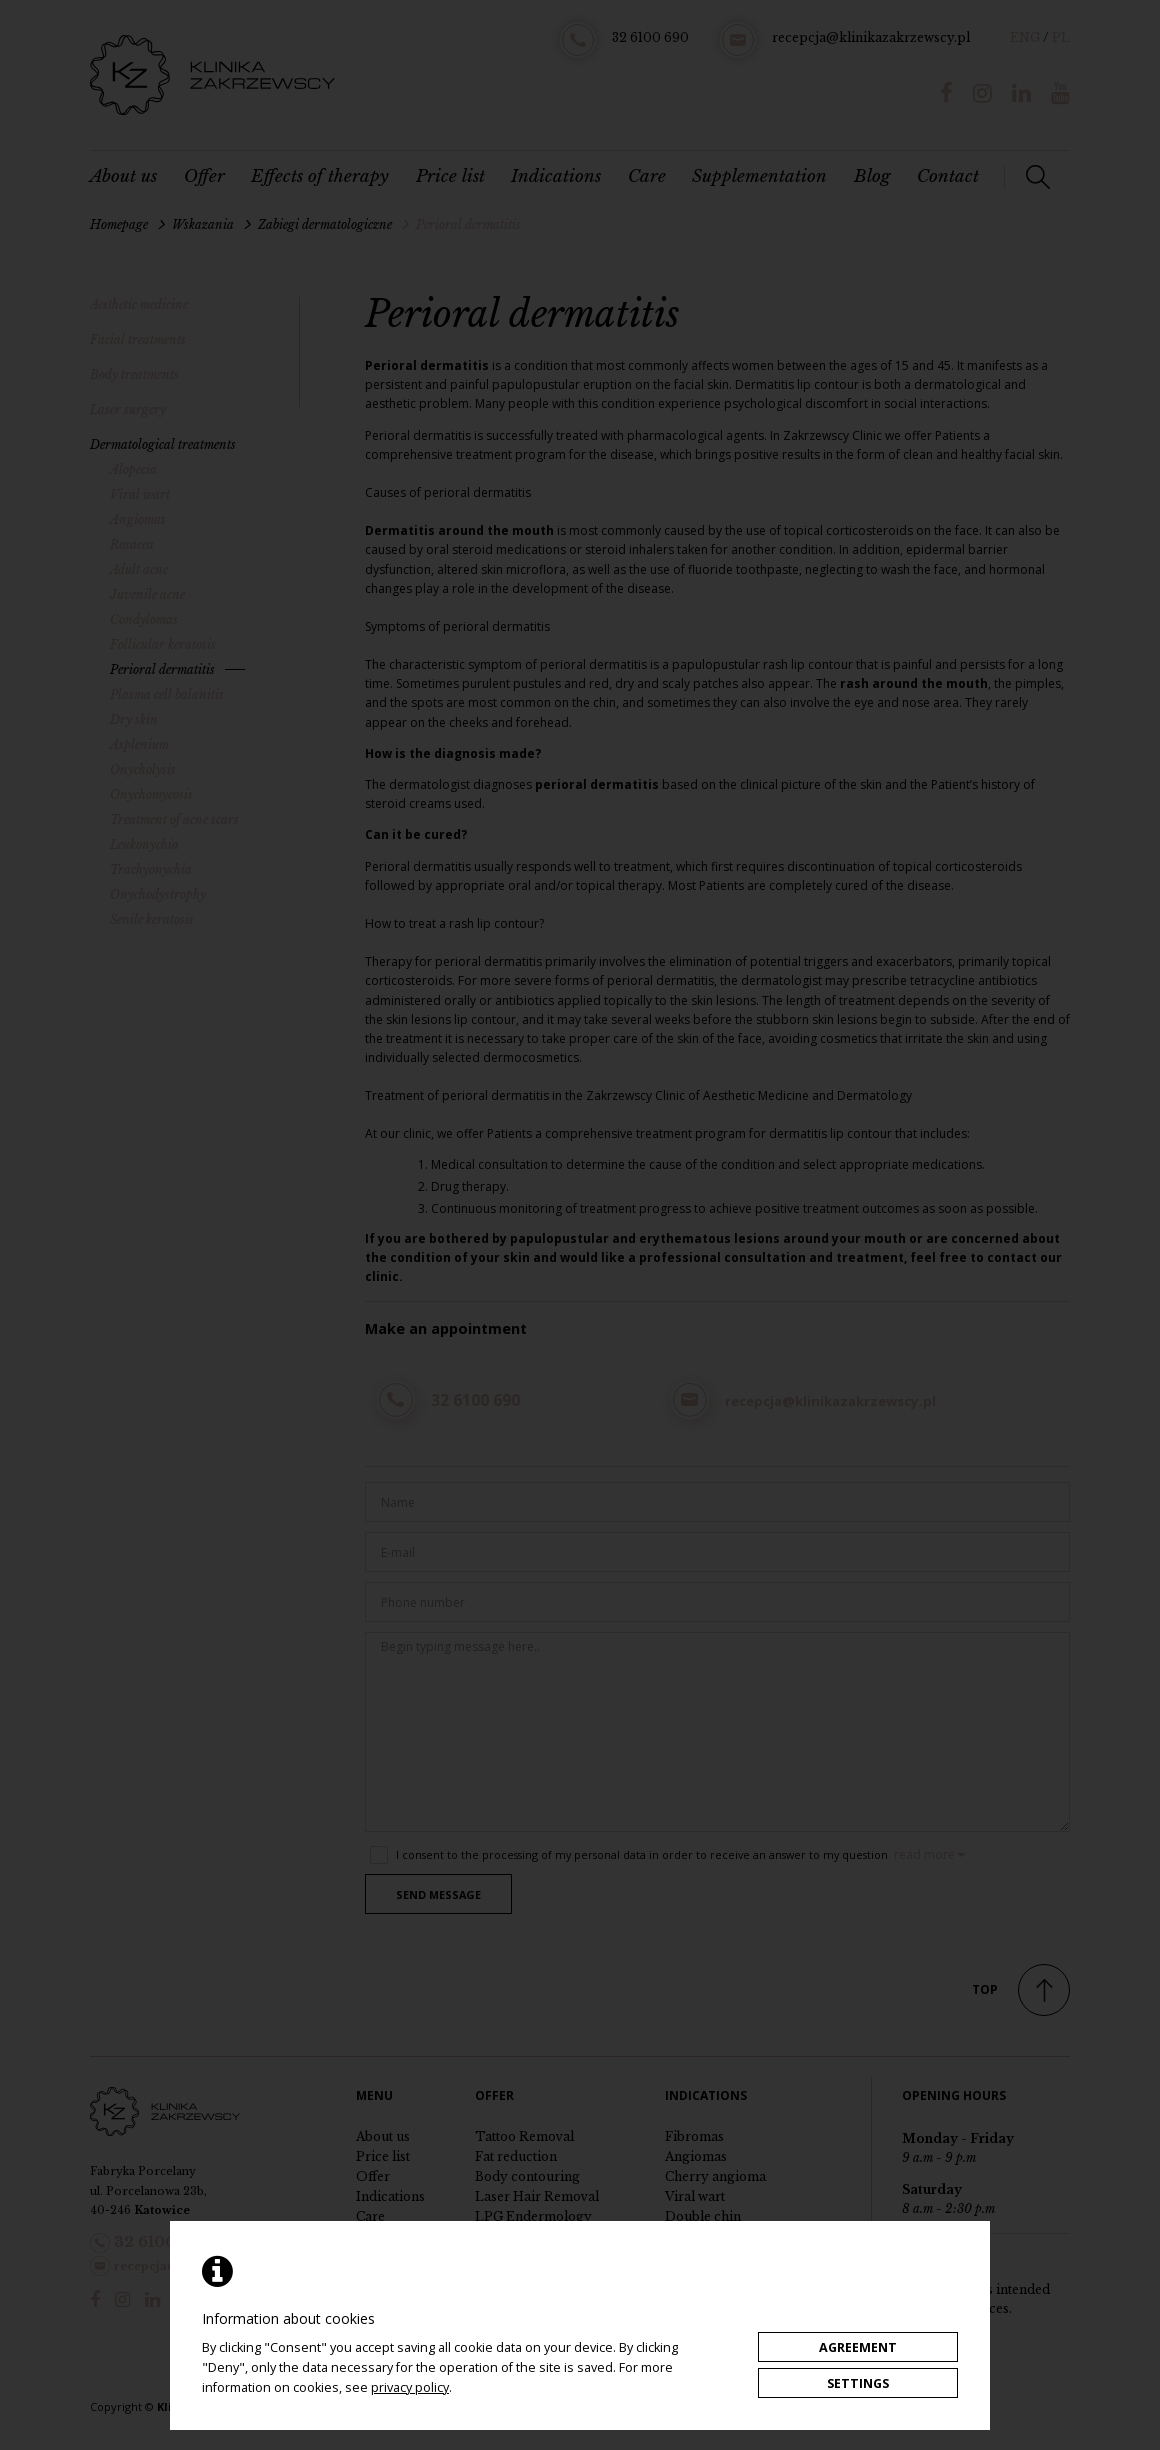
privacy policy (410, 2387)
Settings (858, 2383)
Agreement (858, 2347)
